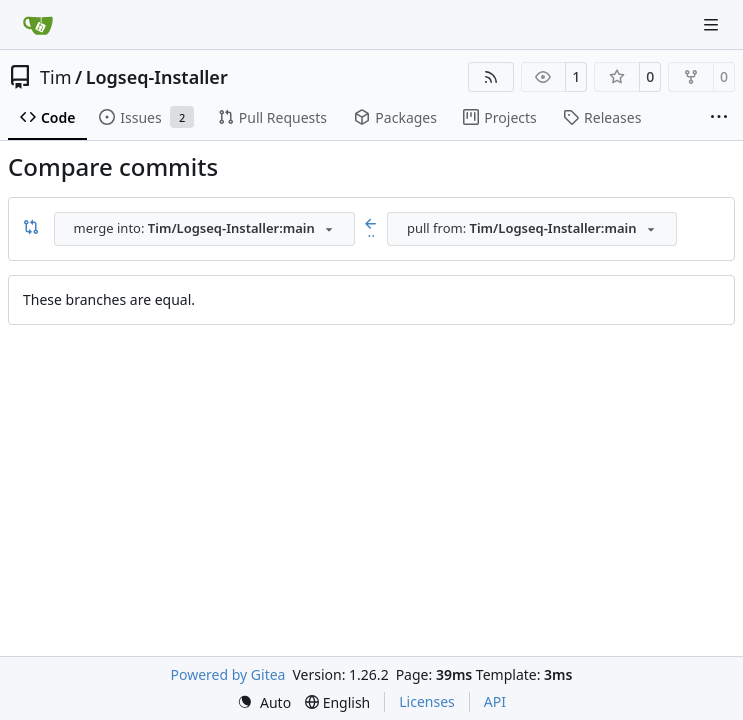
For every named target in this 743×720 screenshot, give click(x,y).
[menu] (264, 702)
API (495, 701)
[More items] (719, 118)
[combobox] (204, 229)
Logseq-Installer (157, 77)
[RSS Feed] (491, 77)
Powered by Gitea (228, 674)
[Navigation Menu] (713, 24)
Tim (55, 77)
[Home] (38, 25)
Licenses (427, 701)
